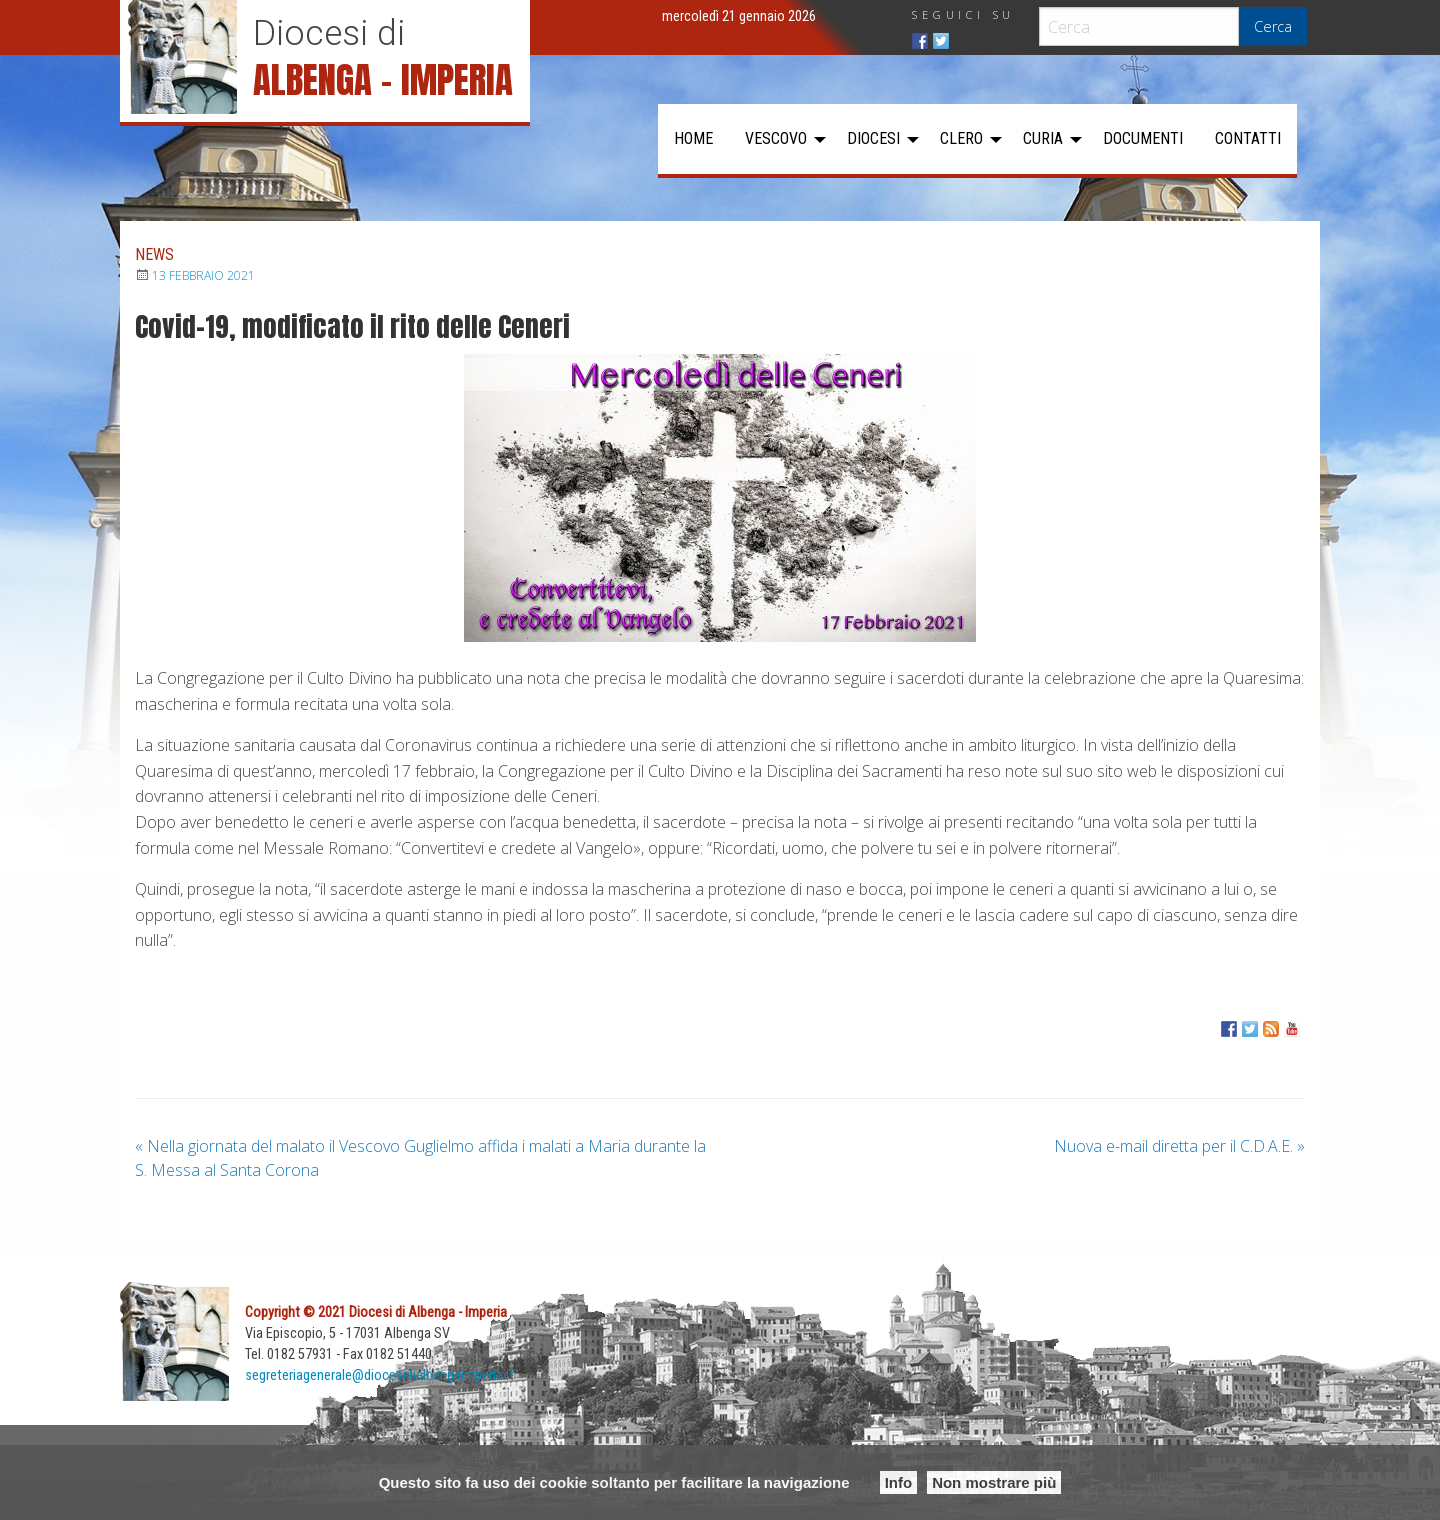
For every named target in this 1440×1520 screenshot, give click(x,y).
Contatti (1248, 138)
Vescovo (776, 138)
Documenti (1143, 138)
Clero (961, 138)
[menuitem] (693, 139)
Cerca (1273, 26)
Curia (1043, 138)
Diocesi (873, 138)
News (154, 254)
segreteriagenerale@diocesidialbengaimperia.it (379, 1375)
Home (693, 138)
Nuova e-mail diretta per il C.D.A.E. (1179, 1146)
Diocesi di (329, 33)
